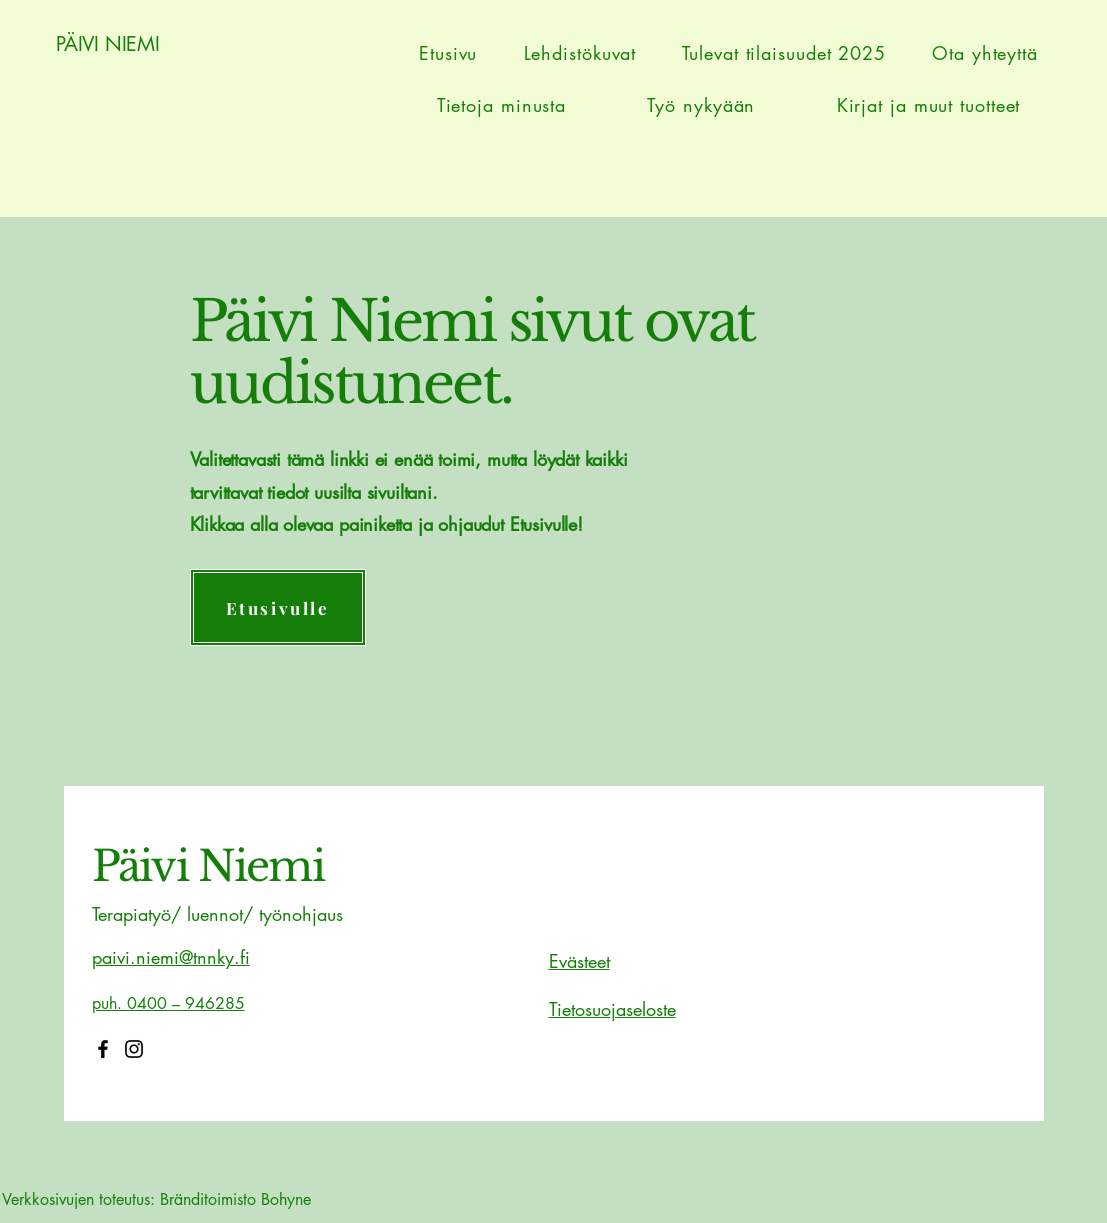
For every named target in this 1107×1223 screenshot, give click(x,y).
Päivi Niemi (208, 866)
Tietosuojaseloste (612, 1009)
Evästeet (579, 961)
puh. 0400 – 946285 (168, 1003)
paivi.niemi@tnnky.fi (171, 957)
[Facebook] (103, 1049)
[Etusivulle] (278, 607)
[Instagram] (134, 1049)
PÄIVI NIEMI (108, 44)
